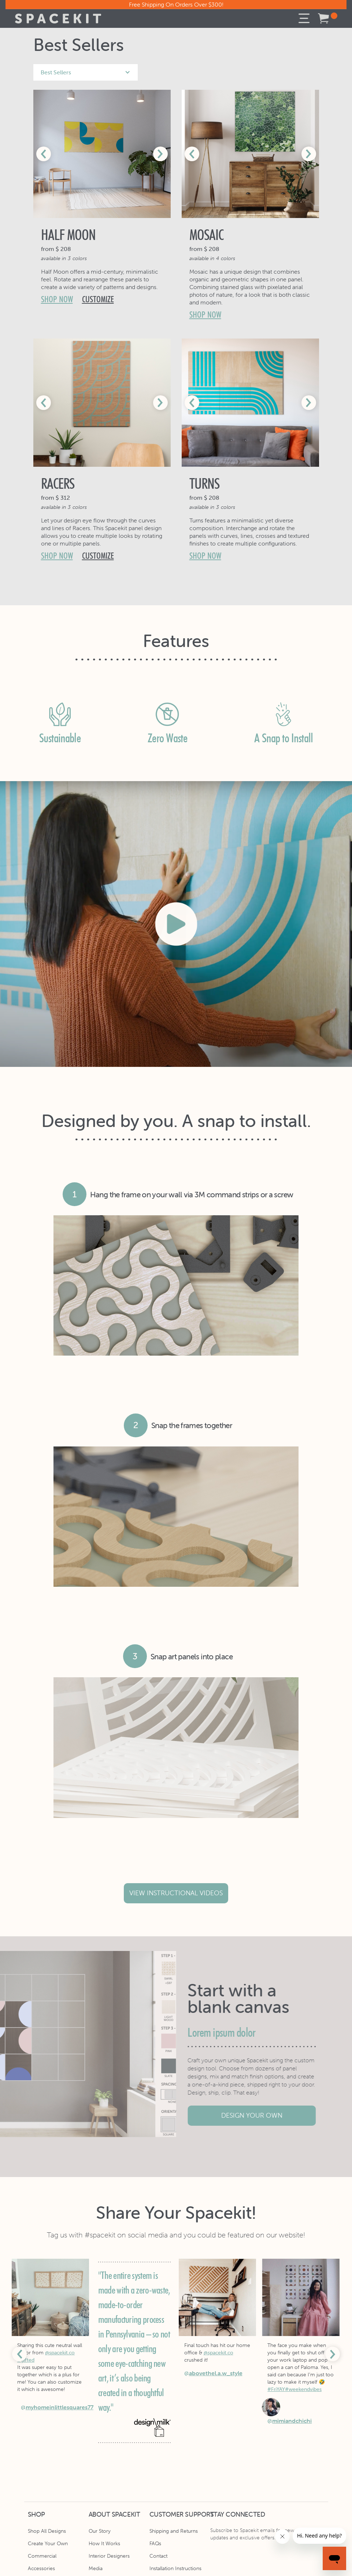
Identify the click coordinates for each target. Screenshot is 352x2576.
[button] (304, 18)
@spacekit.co (60, 2352)
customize (98, 299)
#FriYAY (276, 2389)
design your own (257, 2115)
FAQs (155, 2543)
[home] (58, 18)
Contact (158, 2556)
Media (96, 2568)
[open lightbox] (176, 924)
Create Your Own (48, 2543)
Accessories (41, 2568)
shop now (57, 299)
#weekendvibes (303, 2389)
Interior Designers (109, 2556)
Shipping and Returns (173, 2531)
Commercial (42, 2556)
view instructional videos (176, 1893)
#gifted (25, 2360)
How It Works (104, 2543)
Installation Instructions (175, 2568)
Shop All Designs (47, 2531)
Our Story (100, 2531)
